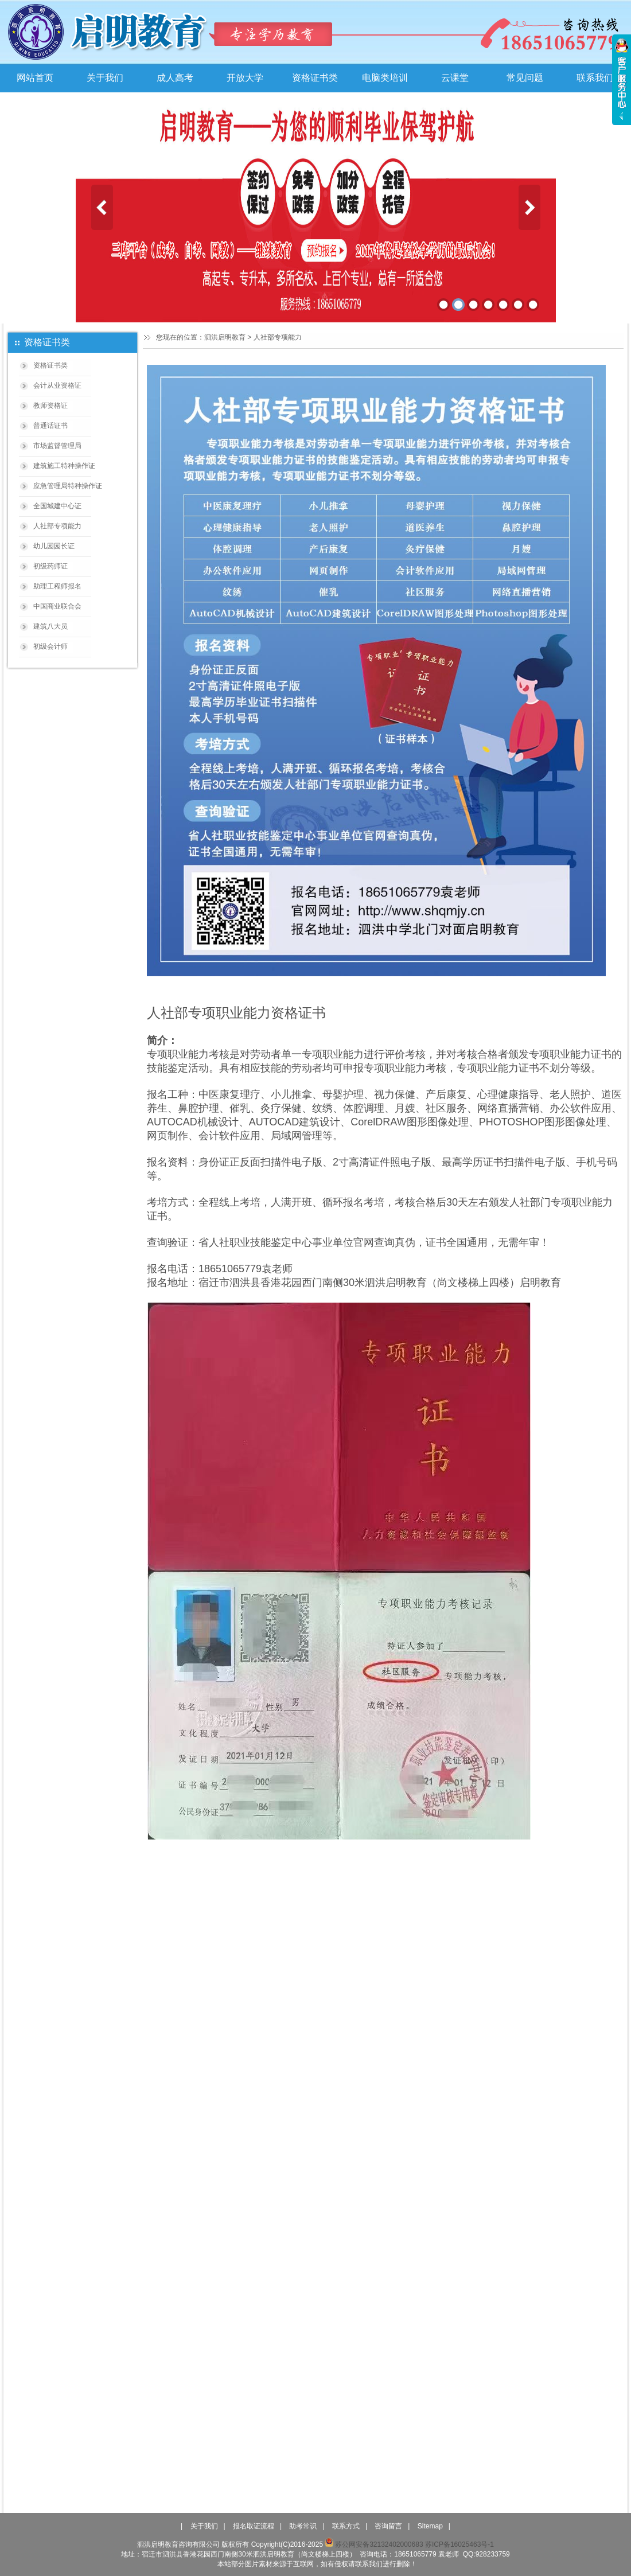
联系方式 (346, 2526)
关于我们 (105, 78)
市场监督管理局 (57, 446)
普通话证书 (50, 426)
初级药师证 (50, 566)
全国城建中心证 (57, 506)
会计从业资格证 (57, 385)
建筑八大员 (50, 626)
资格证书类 (315, 78)
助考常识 (303, 2526)
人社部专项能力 (57, 526)
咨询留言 (388, 2526)
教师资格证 (50, 406)
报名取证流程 (253, 2526)
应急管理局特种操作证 (67, 486)
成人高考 (175, 78)
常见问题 (525, 78)
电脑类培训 (385, 78)
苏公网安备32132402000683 (374, 2544)
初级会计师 (50, 646)
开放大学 (245, 78)
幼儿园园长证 (54, 546)
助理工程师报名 (57, 586)
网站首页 (35, 78)
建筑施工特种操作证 (64, 466)
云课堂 (455, 78)
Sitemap (430, 2526)
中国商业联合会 (57, 606)
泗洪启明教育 (225, 337)
